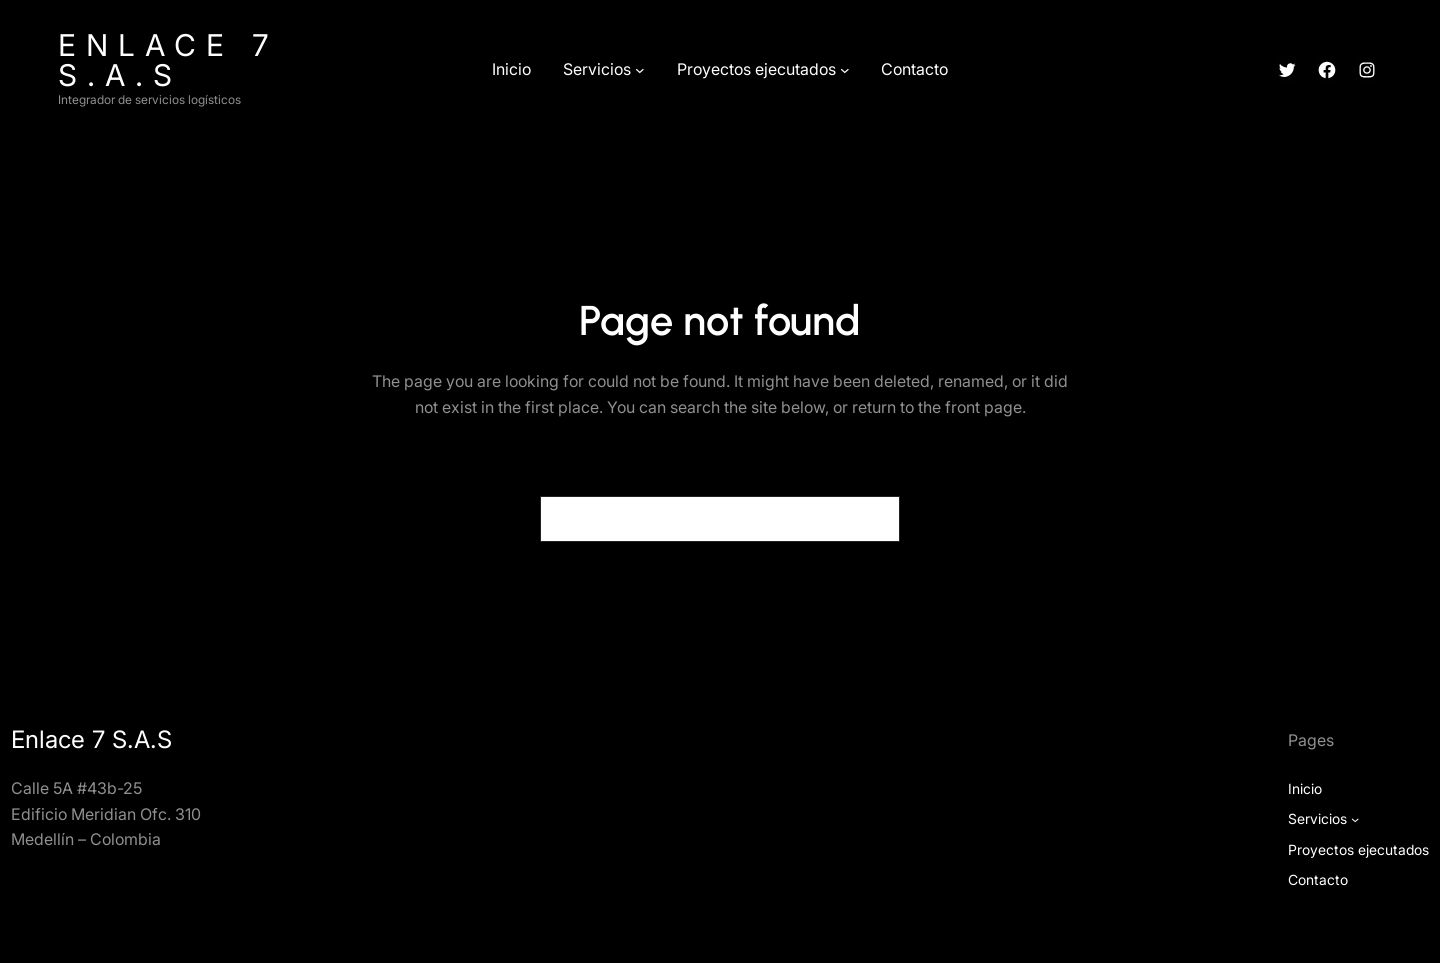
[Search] (873, 519)
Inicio (1305, 788)
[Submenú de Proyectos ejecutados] (845, 70)
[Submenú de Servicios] (640, 70)
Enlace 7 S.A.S (168, 60)
